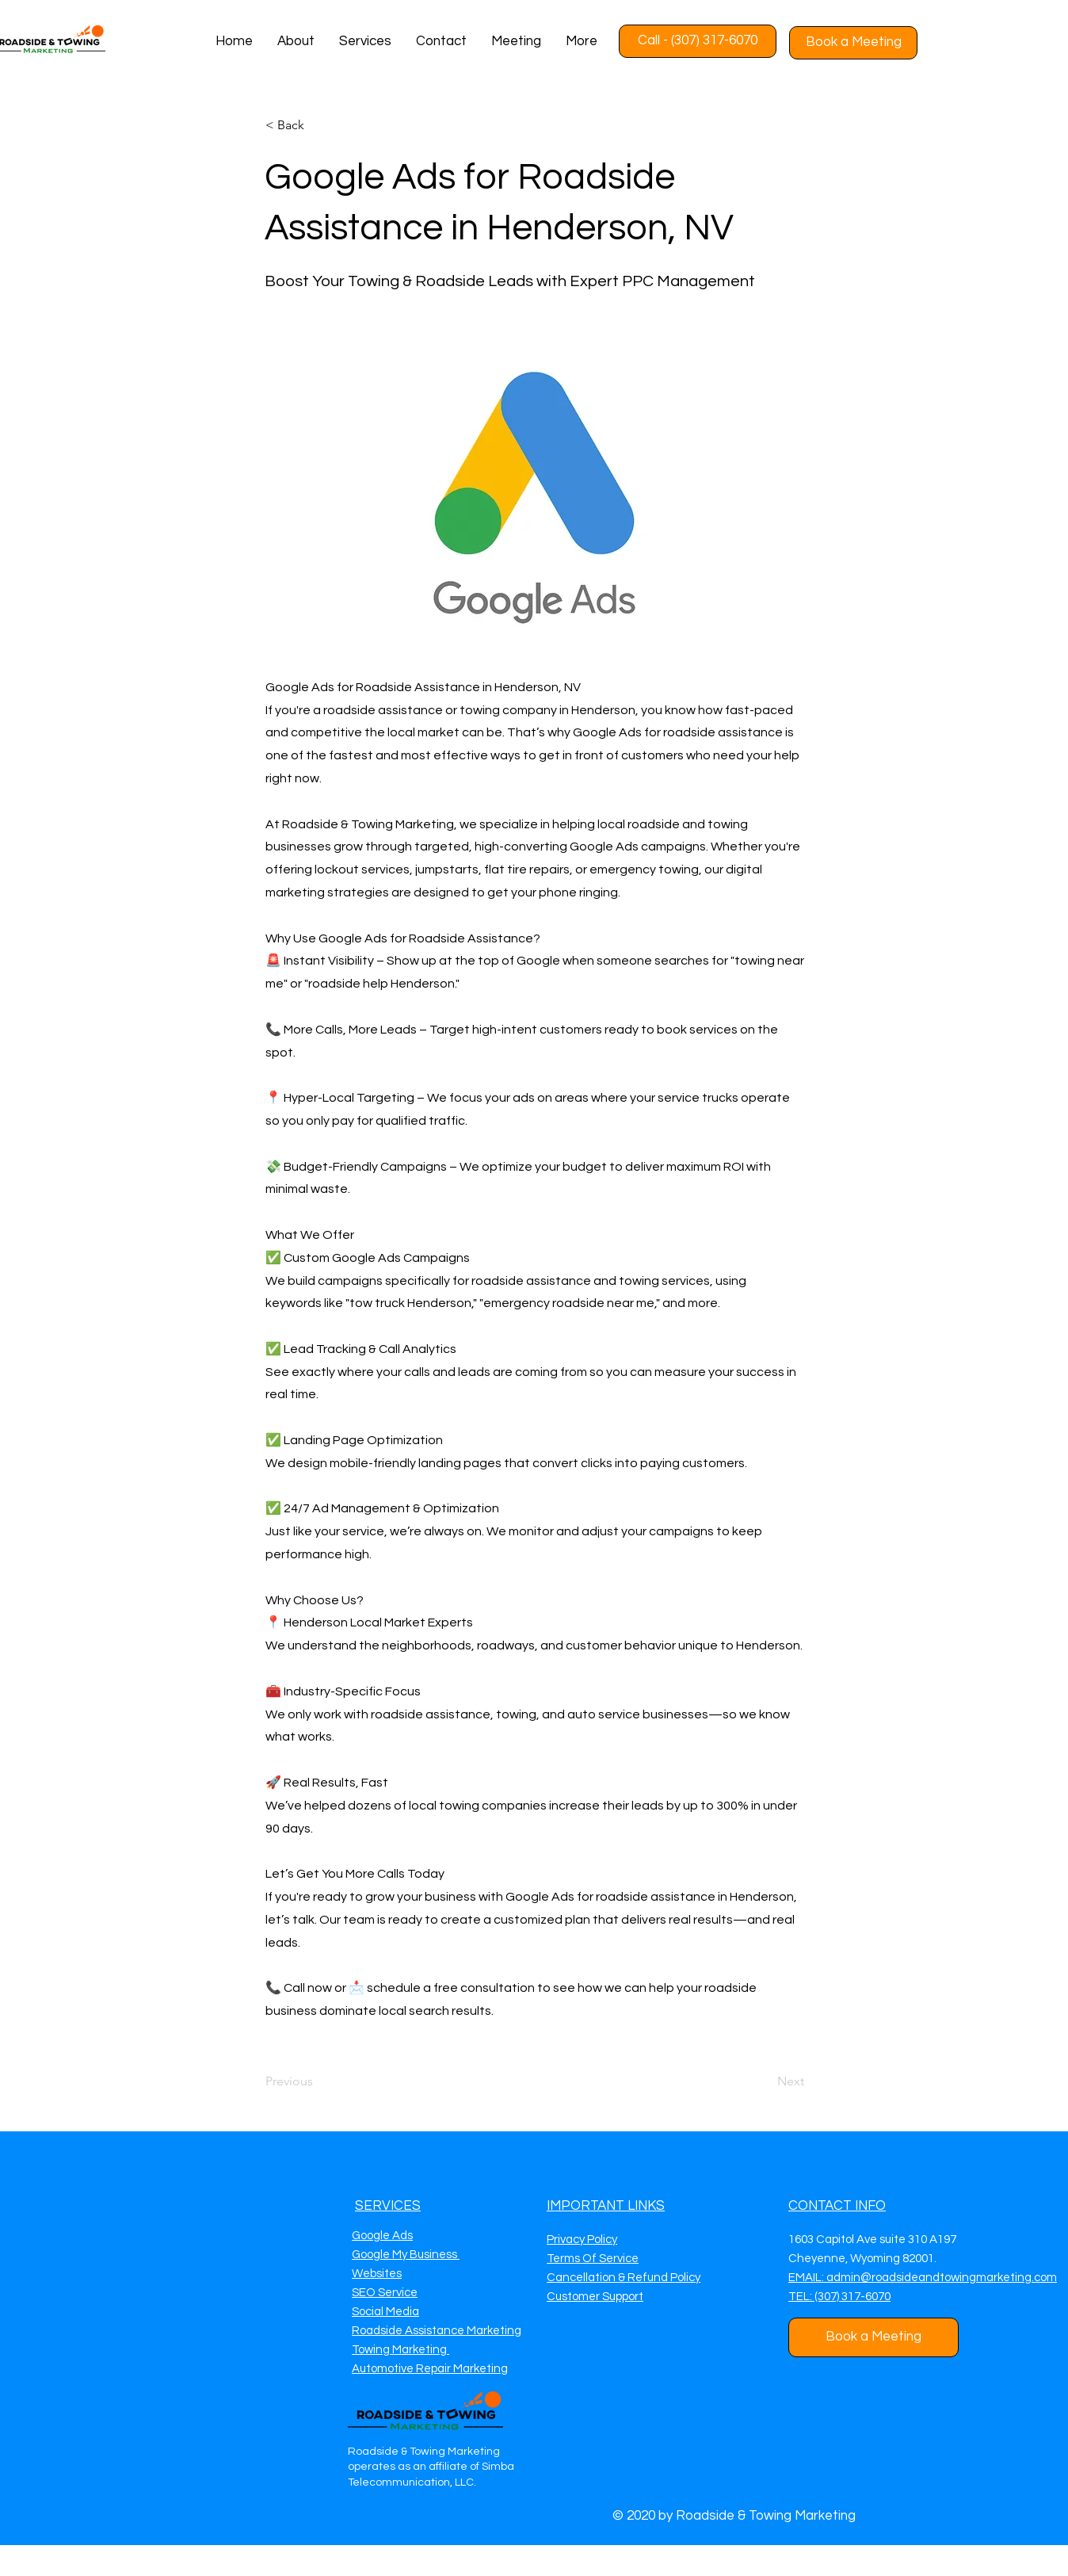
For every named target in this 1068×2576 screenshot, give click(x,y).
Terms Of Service (593, 2259)
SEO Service (385, 2293)
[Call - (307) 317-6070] (697, 41)
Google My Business (406, 2255)
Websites (377, 2274)
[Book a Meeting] (853, 42)
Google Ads (382, 2236)
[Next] (764, 2082)
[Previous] (317, 2082)
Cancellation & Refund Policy (623, 2278)
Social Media (385, 2312)
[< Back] (317, 125)
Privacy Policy (582, 2239)
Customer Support (595, 2297)
